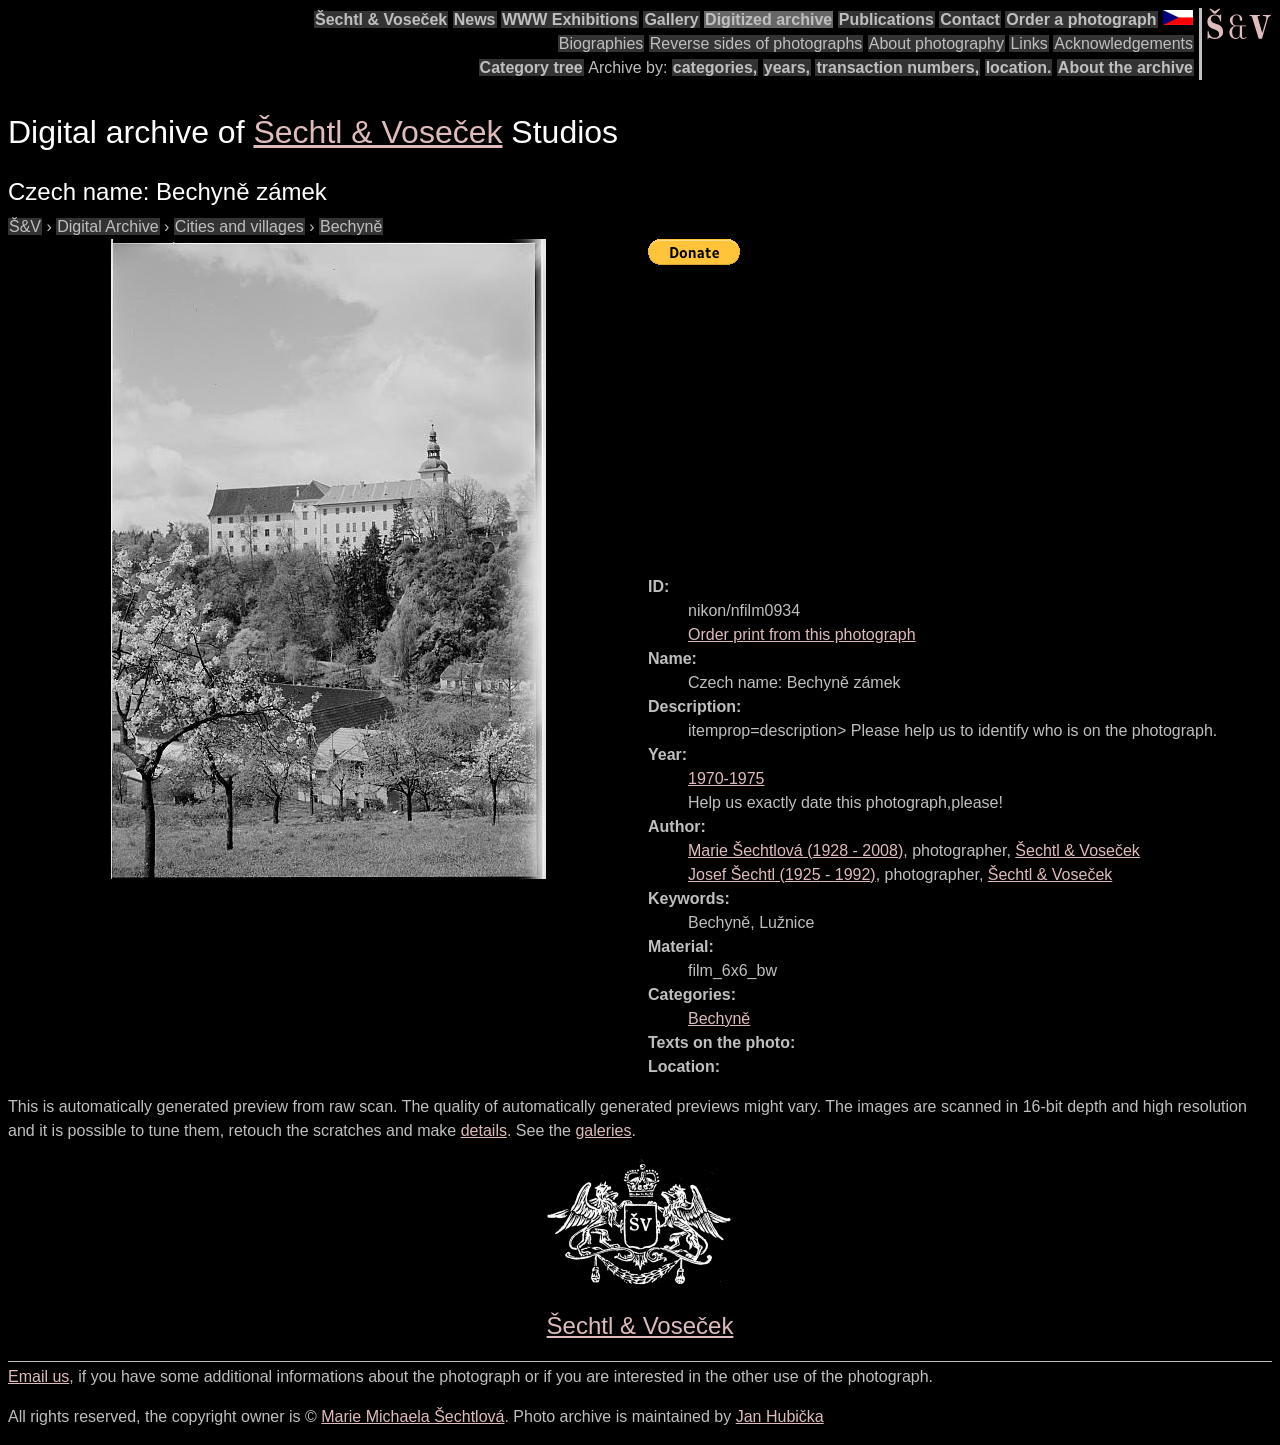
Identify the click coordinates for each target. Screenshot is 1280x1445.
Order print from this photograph (802, 634)
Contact (970, 19)
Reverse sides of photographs (756, 43)
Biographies (601, 43)
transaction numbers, (897, 67)
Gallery (671, 19)
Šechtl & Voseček (381, 19)
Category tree (531, 67)
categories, (715, 67)
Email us (38, 1376)
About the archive (1125, 67)
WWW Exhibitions (570, 19)
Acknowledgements (1123, 43)
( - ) (795, 850)
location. (1019, 67)
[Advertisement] (964, 412)
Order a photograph (1081, 19)
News (475, 19)
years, (787, 67)
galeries (603, 1130)
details (484, 1130)
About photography (936, 43)
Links (1028, 43)
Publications (886, 19)
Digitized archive (768, 19)
